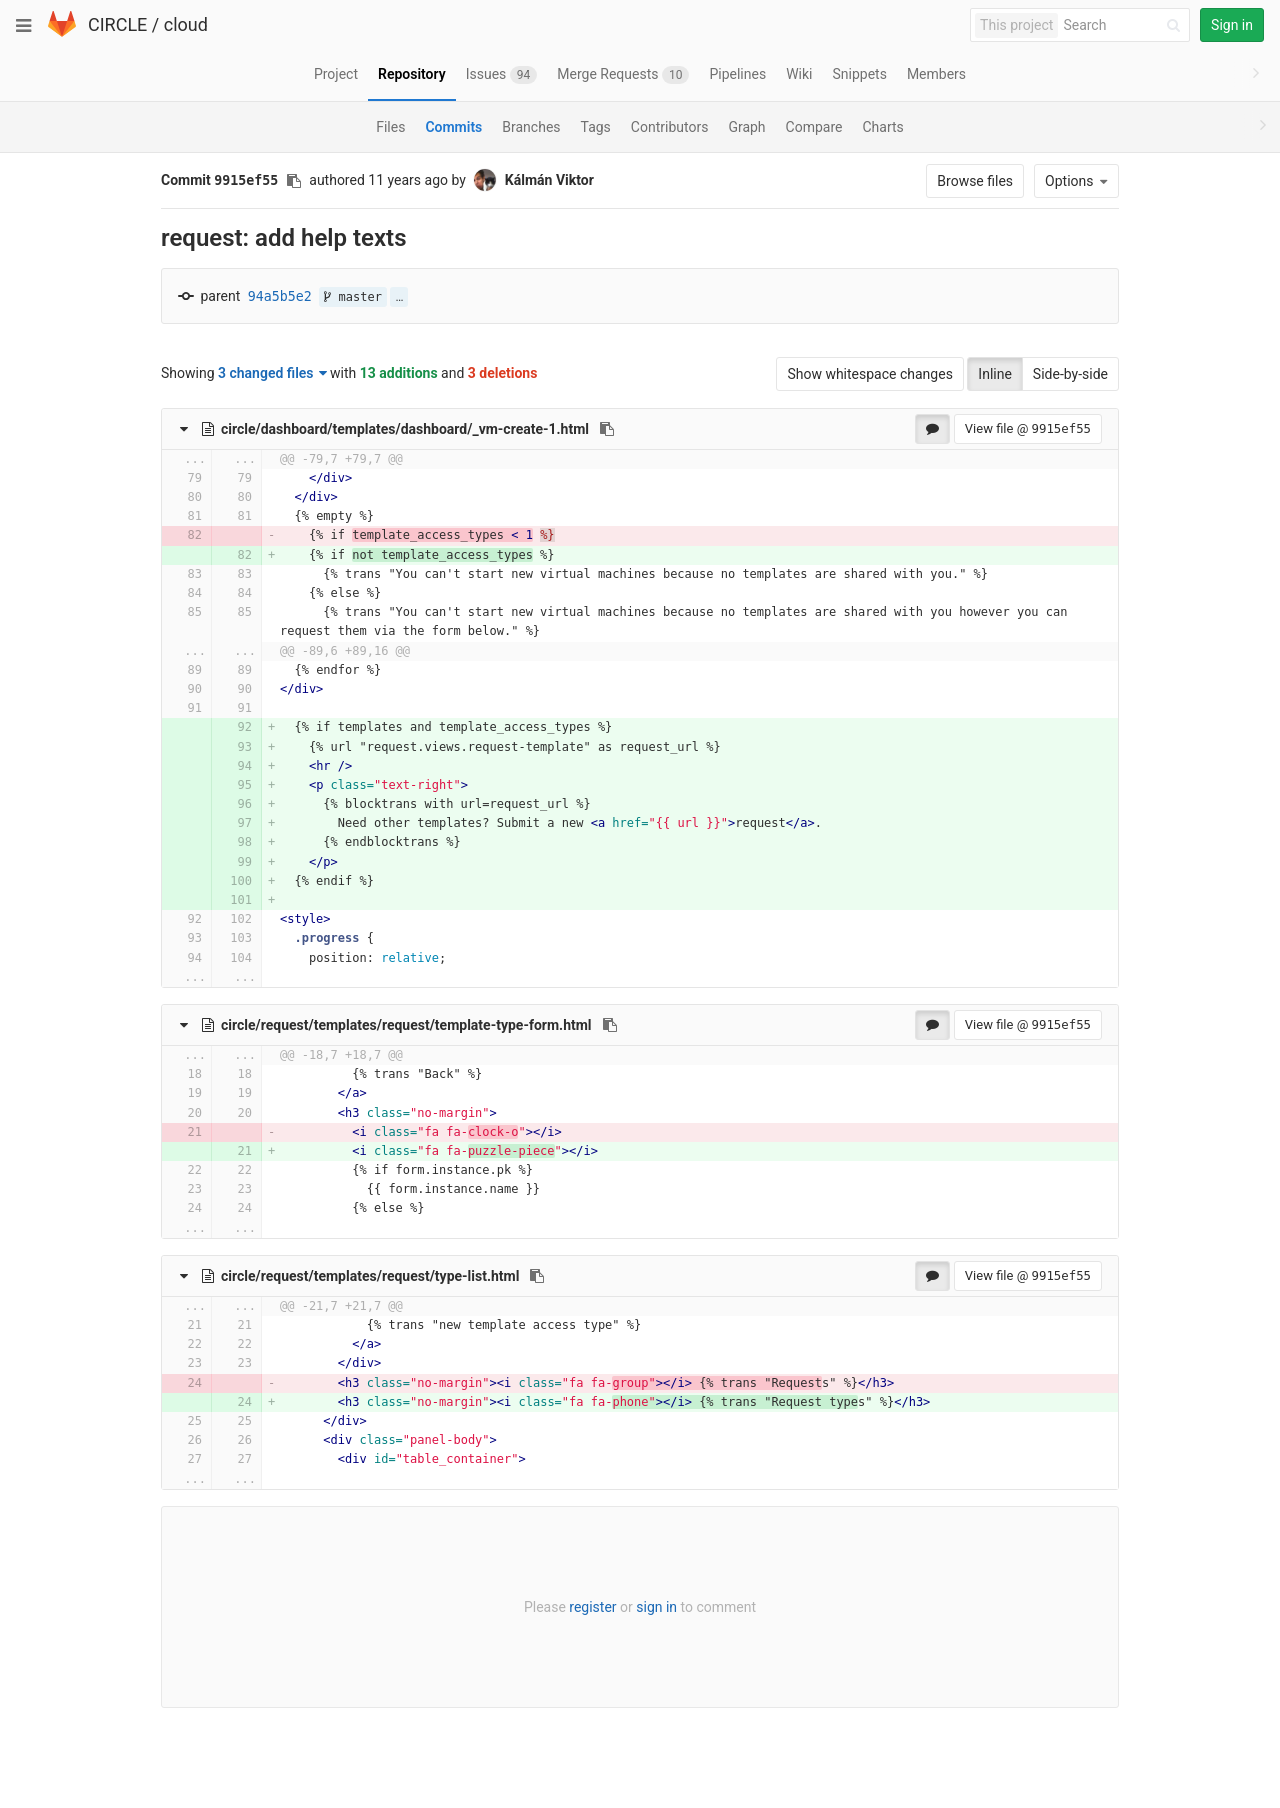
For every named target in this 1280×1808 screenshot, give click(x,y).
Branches (531, 127)
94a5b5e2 (280, 296)
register (592, 1607)
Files (390, 127)
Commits (453, 127)
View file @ (1028, 428)
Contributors (670, 127)
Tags (596, 127)
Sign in (1232, 25)
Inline (995, 374)
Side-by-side (1070, 374)
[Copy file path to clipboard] (607, 429)
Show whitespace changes (869, 374)
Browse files (975, 181)
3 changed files (272, 373)
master (353, 297)
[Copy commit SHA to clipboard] (294, 181)
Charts (882, 127)
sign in (656, 1607)
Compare (814, 127)
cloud (186, 24)
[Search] (1125, 25)
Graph (746, 127)
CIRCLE (117, 24)
